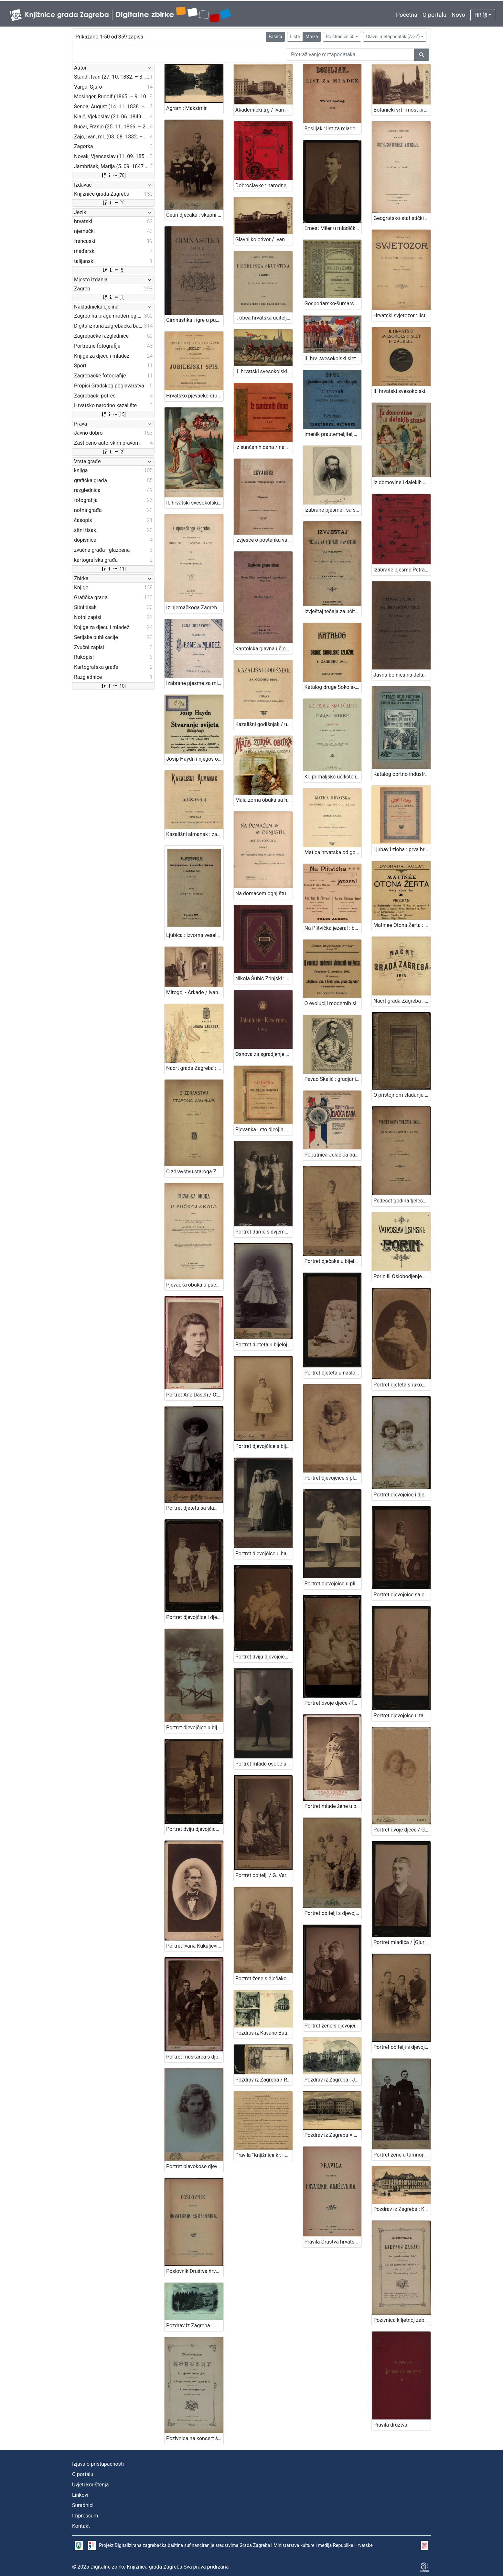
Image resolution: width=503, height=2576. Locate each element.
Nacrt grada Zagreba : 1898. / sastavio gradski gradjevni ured (194, 1068)
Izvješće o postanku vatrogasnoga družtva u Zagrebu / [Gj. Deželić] (264, 540)
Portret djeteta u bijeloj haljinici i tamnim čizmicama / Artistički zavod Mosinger (264, 1345)
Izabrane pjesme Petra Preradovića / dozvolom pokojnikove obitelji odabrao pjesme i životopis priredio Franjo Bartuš (402, 570)
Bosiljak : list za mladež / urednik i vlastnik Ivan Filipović (333, 128)
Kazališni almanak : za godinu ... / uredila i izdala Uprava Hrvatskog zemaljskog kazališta (194, 834)
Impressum (85, 2516)
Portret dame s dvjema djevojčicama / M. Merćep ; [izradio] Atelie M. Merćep (264, 1232)
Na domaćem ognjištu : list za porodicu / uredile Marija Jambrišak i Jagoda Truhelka (264, 893)
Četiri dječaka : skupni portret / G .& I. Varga (194, 215)
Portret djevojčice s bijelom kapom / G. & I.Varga (264, 1446)
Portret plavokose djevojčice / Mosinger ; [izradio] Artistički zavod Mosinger (194, 2166)
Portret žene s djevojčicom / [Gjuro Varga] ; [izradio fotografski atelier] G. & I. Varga (333, 2026)
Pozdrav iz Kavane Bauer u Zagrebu (264, 2033)
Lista (295, 36)
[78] (113, 175)
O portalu (434, 14)
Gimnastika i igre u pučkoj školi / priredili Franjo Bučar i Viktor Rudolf (194, 320)
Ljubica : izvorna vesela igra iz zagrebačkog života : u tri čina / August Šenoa (194, 935)
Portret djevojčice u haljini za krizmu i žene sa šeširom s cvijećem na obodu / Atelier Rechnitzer (264, 1553)
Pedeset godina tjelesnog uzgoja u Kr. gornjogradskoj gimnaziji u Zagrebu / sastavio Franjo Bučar (402, 1201)
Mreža (311, 36)
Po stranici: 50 (340, 36)
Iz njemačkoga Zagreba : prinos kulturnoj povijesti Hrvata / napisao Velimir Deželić (194, 607)
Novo (458, 14)
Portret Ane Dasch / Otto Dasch (194, 1395)
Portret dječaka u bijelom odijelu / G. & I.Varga (333, 1261)
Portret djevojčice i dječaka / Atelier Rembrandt (402, 1495)
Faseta (275, 36)
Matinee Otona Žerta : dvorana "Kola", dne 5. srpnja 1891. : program (402, 925)
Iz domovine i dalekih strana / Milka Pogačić (402, 482)
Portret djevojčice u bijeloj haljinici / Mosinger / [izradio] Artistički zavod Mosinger (194, 1727)
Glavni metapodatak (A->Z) (393, 36)
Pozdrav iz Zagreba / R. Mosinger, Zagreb (264, 2080)
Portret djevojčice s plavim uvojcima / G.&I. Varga (333, 1478)
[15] (113, 414)
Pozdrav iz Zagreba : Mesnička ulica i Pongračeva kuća (194, 2325)
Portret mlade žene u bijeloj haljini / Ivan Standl (333, 1806)
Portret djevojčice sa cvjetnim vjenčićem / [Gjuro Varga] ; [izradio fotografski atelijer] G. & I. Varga (402, 1595)
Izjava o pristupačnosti (98, 2464)
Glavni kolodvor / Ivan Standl (264, 239)
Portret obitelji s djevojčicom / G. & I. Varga (333, 1913)
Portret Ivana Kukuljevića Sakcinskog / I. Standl (194, 1946)
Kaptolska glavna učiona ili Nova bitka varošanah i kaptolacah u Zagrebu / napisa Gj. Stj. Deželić (264, 649)
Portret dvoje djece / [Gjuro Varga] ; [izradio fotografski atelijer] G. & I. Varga (333, 1703)
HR (481, 15)
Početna (406, 14)
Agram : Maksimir (186, 108)
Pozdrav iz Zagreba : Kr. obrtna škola (402, 2209)
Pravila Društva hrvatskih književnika (333, 2242)
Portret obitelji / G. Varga (263, 1875)
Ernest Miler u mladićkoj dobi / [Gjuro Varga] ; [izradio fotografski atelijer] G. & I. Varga (333, 228)
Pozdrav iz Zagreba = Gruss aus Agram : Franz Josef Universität (333, 2135)
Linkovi (80, 2495)
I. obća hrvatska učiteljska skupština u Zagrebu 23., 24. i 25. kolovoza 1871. (264, 318)
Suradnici (82, 2505)
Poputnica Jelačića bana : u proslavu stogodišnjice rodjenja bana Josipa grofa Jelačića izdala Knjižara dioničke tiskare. (333, 1155)
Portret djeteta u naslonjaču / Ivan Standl (333, 1373)
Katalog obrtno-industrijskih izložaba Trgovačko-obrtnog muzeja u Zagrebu (402, 774)
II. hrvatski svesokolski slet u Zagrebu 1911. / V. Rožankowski (194, 503)
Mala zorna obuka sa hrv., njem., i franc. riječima (264, 800)
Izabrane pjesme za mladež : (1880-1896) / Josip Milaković (194, 683)
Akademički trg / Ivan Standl (264, 110)
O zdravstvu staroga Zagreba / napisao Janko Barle (194, 1171)
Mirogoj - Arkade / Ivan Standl (194, 992)
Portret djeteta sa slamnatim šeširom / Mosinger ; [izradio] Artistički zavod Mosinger (194, 1508)
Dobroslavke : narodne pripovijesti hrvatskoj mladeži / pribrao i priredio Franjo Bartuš (264, 185)
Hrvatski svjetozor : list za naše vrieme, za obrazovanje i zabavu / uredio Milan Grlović (402, 315)
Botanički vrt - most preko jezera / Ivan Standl (402, 110)
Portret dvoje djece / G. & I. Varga (402, 1830)
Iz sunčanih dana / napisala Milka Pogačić (264, 447)
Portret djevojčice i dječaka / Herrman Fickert (194, 1617)
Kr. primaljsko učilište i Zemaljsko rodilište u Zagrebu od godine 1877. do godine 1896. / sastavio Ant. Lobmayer (333, 777)
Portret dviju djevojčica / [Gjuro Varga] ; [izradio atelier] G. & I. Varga (194, 1829)
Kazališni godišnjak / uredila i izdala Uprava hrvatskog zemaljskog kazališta (264, 724)
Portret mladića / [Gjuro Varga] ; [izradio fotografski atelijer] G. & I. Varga (402, 1942)
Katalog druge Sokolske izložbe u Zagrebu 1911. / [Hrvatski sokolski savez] (333, 687)
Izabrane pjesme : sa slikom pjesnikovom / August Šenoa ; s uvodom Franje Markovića (333, 510)
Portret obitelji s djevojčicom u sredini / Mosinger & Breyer (402, 2047)
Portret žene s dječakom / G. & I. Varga (264, 1978)
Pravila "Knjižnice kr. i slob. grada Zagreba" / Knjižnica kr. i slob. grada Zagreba (264, 2155)
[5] (113, 270)
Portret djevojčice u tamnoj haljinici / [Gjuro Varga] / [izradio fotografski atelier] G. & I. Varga (402, 1715)
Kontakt (81, 2526)
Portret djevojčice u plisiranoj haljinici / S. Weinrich (333, 1584)
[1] (113, 202)
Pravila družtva (390, 2425)
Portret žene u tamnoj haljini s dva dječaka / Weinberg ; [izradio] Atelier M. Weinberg (402, 2155)
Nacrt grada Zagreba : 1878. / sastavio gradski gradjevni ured (402, 1001)
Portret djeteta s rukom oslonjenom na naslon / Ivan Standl (402, 1385)
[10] (113, 686)
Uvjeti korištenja (90, 2485)
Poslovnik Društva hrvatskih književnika (194, 2271)
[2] (113, 451)
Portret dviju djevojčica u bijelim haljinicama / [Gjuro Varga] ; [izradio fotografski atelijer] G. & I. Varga (264, 1657)
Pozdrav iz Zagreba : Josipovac (333, 2080)
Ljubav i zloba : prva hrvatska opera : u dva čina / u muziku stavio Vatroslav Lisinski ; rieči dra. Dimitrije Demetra (402, 849)
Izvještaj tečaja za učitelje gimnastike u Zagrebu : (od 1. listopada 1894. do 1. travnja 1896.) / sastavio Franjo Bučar (333, 611)
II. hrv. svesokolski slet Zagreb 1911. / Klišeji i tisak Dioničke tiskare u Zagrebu (333, 358)
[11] (113, 568)
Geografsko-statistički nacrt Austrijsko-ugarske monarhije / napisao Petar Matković (402, 218)
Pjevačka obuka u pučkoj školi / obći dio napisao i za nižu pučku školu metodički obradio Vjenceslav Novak (194, 1285)
